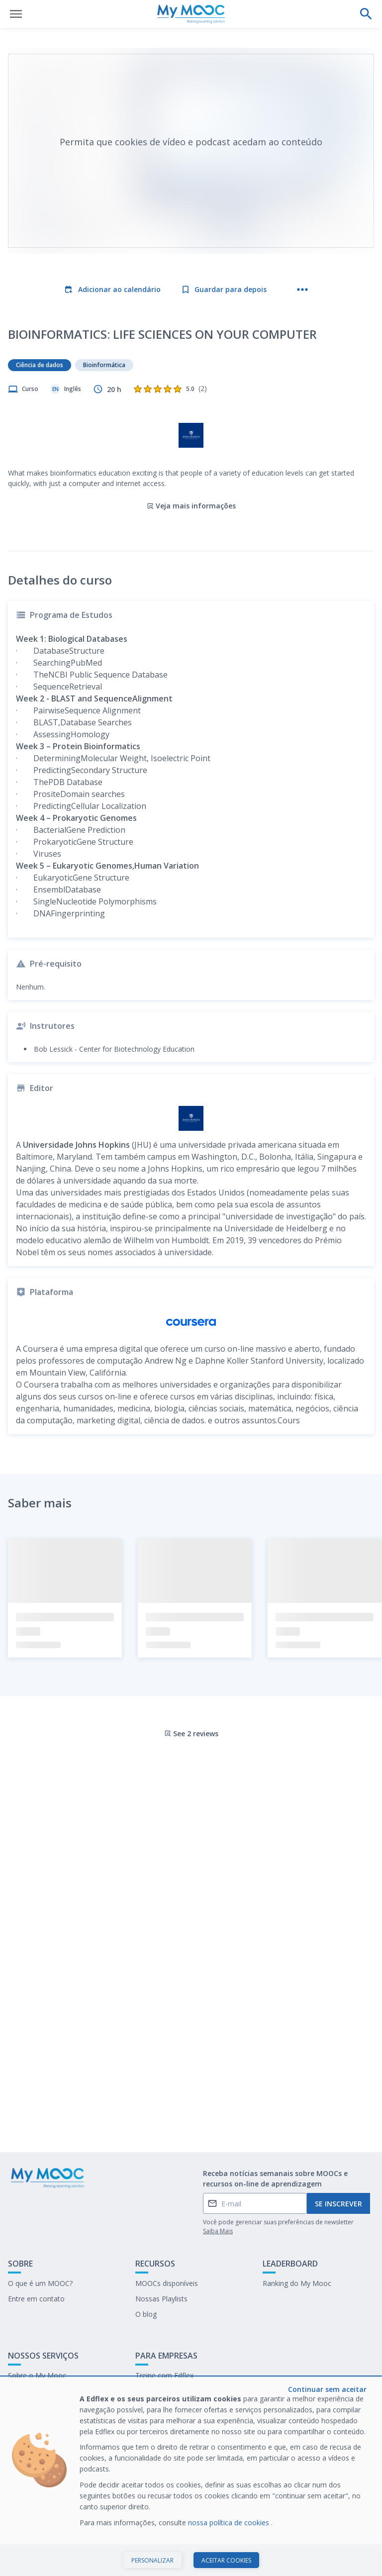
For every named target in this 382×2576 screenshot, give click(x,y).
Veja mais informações (191, 505)
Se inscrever (338, 2203)
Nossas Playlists (161, 2298)
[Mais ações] (302, 289)
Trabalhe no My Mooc (171, 2406)
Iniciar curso (191, 2558)
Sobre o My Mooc (37, 2375)
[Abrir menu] (16, 14)
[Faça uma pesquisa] (366, 14)
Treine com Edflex (164, 2375)
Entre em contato (36, 2298)
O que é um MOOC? (40, 2283)
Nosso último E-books (171, 2390)
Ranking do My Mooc (297, 2283)
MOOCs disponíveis (166, 2283)
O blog (146, 2314)
